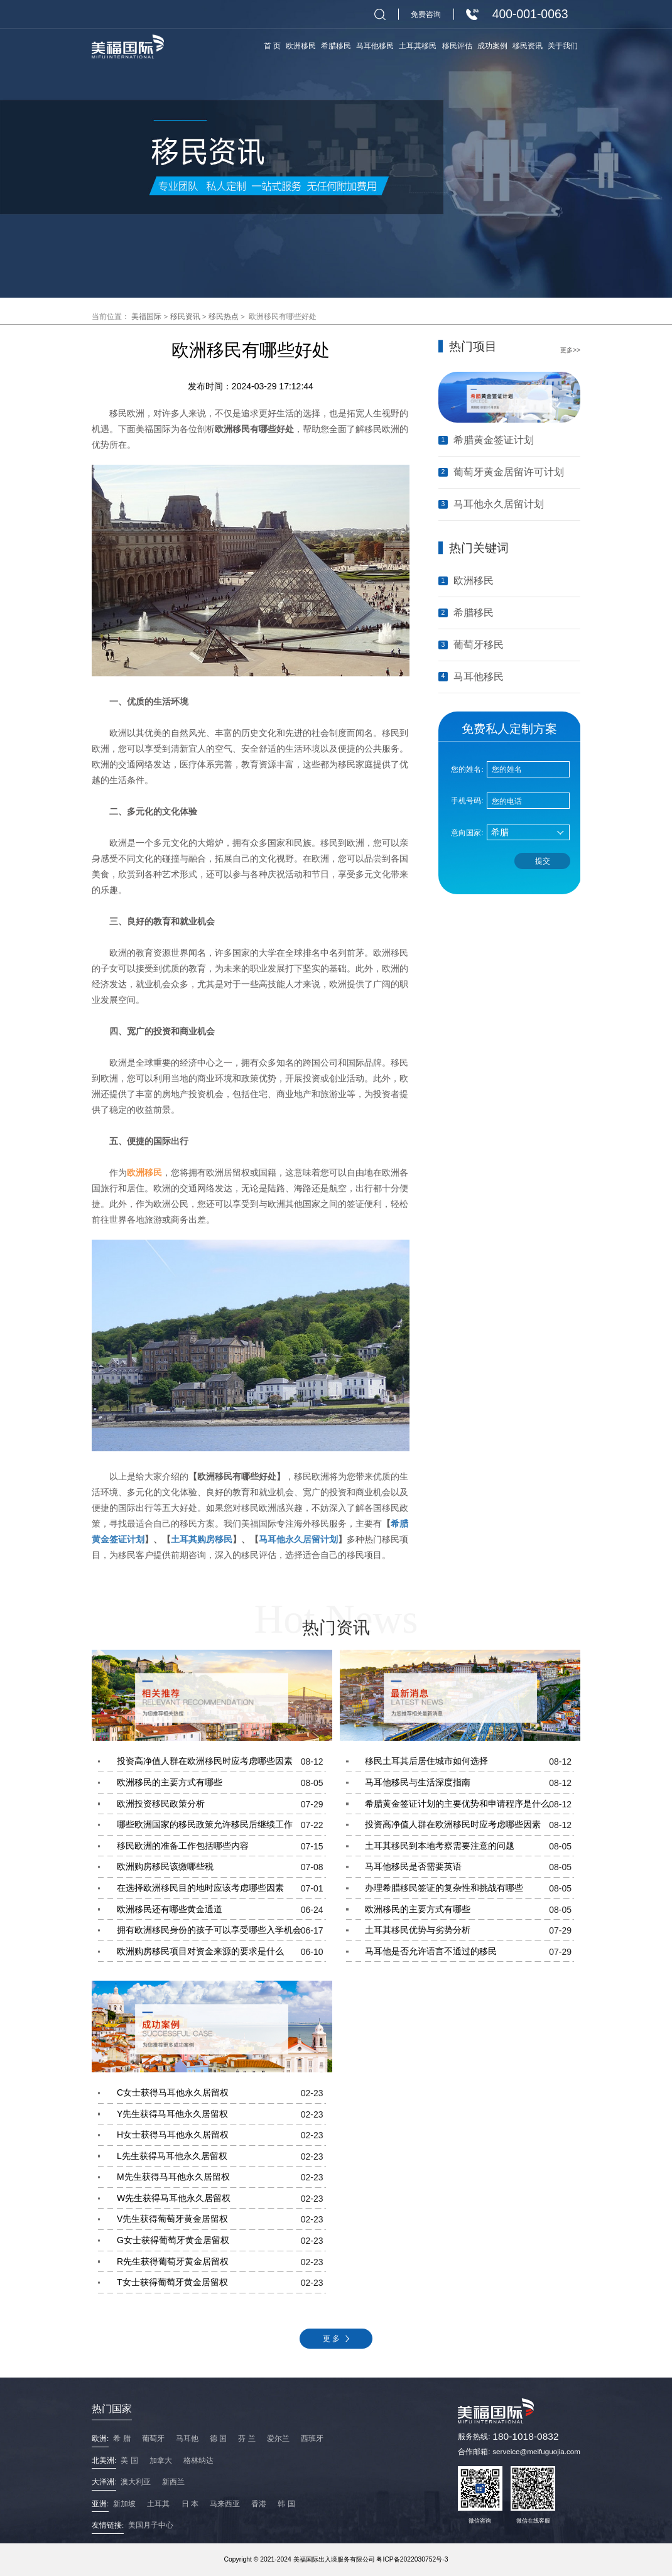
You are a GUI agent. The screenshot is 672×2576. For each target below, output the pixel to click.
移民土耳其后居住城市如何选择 (469, 1761)
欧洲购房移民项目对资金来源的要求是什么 (221, 1951)
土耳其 (158, 2503)
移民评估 (457, 45)
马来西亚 (225, 2503)
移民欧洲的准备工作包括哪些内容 (221, 1846)
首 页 (272, 45)
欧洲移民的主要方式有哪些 (221, 1783)
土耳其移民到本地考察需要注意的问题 (469, 1846)
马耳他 (187, 2438)
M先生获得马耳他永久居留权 (221, 2177)
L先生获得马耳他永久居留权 (221, 2156)
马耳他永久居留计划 (298, 1539)
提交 (542, 861)
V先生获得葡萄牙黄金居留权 (221, 2219)
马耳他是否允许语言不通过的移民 (469, 1951)
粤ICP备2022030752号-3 (412, 2559)
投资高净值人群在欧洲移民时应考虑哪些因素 (221, 1761)
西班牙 (312, 2438)
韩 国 (286, 2503)
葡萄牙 (153, 2438)
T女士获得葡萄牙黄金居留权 (221, 2282)
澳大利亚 (136, 2481)
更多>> (570, 350)
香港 (258, 2503)
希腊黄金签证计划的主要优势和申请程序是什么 (469, 1804)
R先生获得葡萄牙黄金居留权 (221, 2262)
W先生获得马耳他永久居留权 (221, 2198)
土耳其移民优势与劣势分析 (469, 1930)
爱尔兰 (278, 2438)
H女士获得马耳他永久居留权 (221, 2135)
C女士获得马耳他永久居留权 (221, 2093)
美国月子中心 (150, 2525)
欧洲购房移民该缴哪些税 (221, 1867)
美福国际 (146, 316)
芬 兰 (246, 2438)
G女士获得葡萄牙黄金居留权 (221, 2240)
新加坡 (124, 2503)
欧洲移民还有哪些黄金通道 (221, 1909)
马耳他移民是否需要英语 (469, 1867)
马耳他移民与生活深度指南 (469, 1783)
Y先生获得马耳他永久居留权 (221, 2114)
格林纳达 (198, 2459)
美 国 (129, 2459)
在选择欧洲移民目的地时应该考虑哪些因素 (221, 1888)
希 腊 (121, 2438)
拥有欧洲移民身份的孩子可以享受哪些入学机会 (221, 1930)
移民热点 (224, 316)
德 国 (218, 2438)
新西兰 (173, 2481)
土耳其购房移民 (201, 1539)
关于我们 (563, 45)
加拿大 (160, 2459)
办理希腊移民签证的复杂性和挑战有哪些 (469, 1888)
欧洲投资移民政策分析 (221, 1804)
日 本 (190, 2503)
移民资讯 (185, 316)
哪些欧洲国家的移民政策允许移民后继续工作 (221, 1825)
